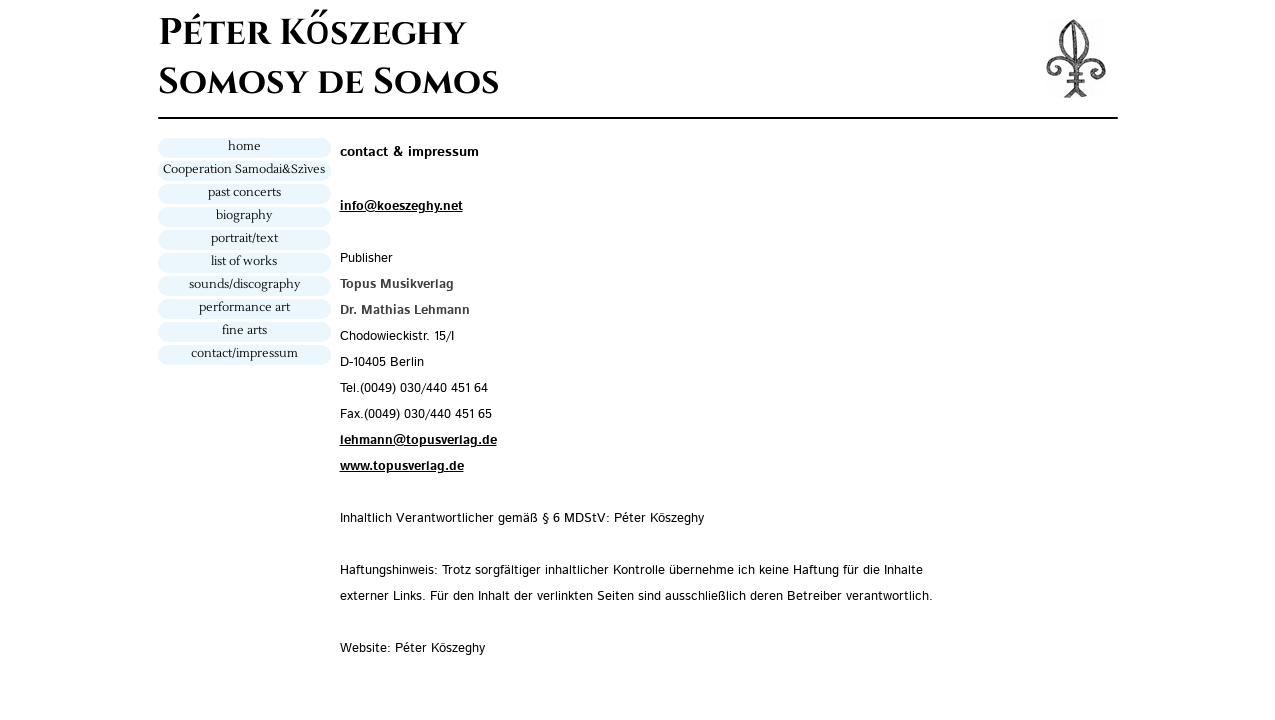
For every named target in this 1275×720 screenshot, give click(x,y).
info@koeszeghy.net (401, 206)
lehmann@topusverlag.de (418, 440)
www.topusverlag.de (402, 466)
